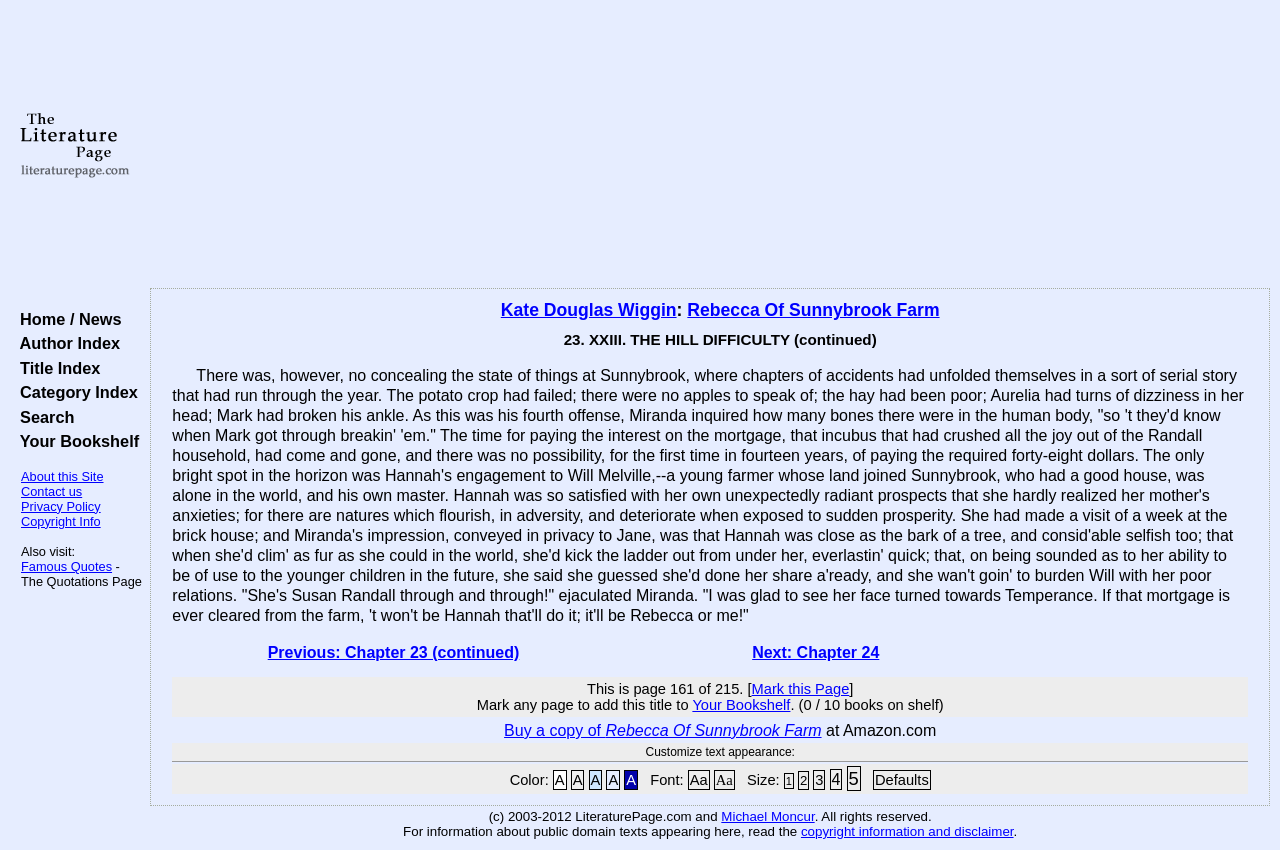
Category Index (74, 392)
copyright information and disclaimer (907, 831)
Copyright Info (61, 521)
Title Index (55, 368)
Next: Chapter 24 (815, 652)
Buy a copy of (662, 730)
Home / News (66, 319)
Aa (699, 780)
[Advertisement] (710, 145)
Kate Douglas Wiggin (589, 310)
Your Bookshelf (75, 441)
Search (42, 417)
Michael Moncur (767, 816)
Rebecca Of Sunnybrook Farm (813, 310)
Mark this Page (801, 689)
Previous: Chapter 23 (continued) (394, 652)
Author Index (65, 343)
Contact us (51, 491)
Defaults (902, 780)
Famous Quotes (66, 566)
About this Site (62, 476)
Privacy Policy (61, 506)
